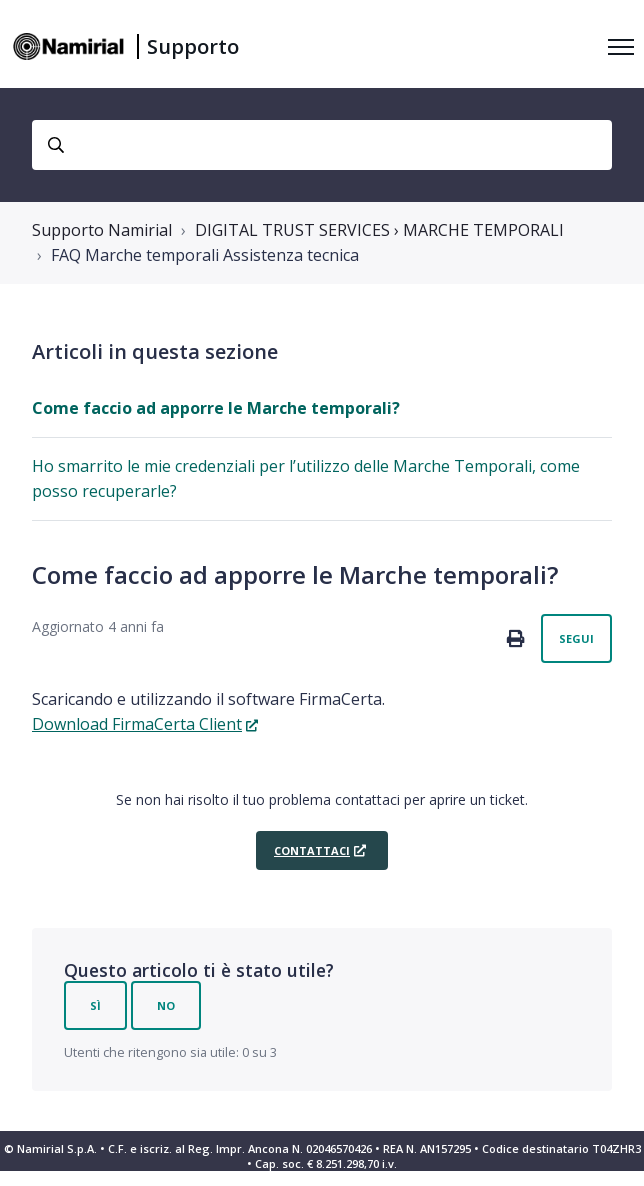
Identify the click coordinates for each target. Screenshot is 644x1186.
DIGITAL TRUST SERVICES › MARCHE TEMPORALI (379, 230)
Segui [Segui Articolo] (576, 638)
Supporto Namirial (102, 230)
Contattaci (312, 850)
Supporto (193, 46)
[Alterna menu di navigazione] (621, 47)
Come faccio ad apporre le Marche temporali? (216, 408)
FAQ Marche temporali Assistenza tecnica (205, 255)
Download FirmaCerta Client (137, 724)
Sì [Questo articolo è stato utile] (95, 1005)
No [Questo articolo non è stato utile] (166, 1005)
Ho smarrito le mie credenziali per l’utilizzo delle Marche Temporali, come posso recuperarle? (306, 478)
